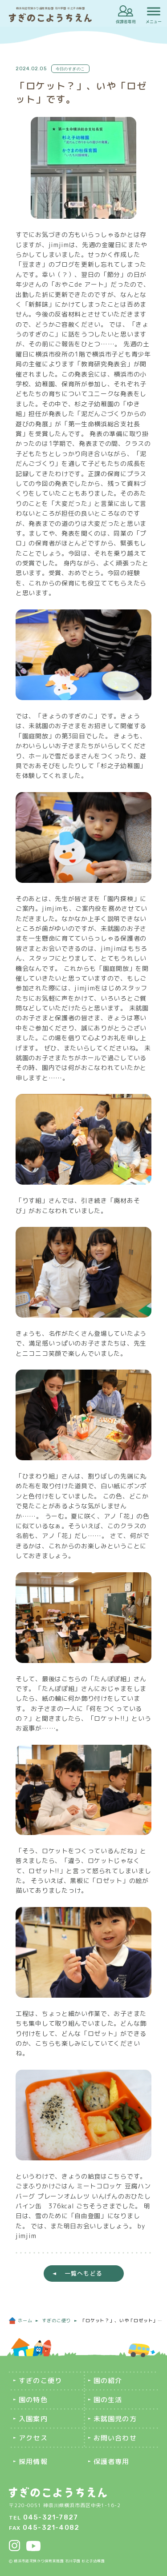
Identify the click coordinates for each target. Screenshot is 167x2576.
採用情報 (33, 2461)
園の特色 (33, 2399)
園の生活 (108, 2399)
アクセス (33, 2438)
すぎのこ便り (40, 2380)
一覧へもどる (83, 2273)
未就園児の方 (115, 2419)
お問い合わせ (115, 2438)
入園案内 (33, 2419)
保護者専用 (126, 21)
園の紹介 (108, 2380)
